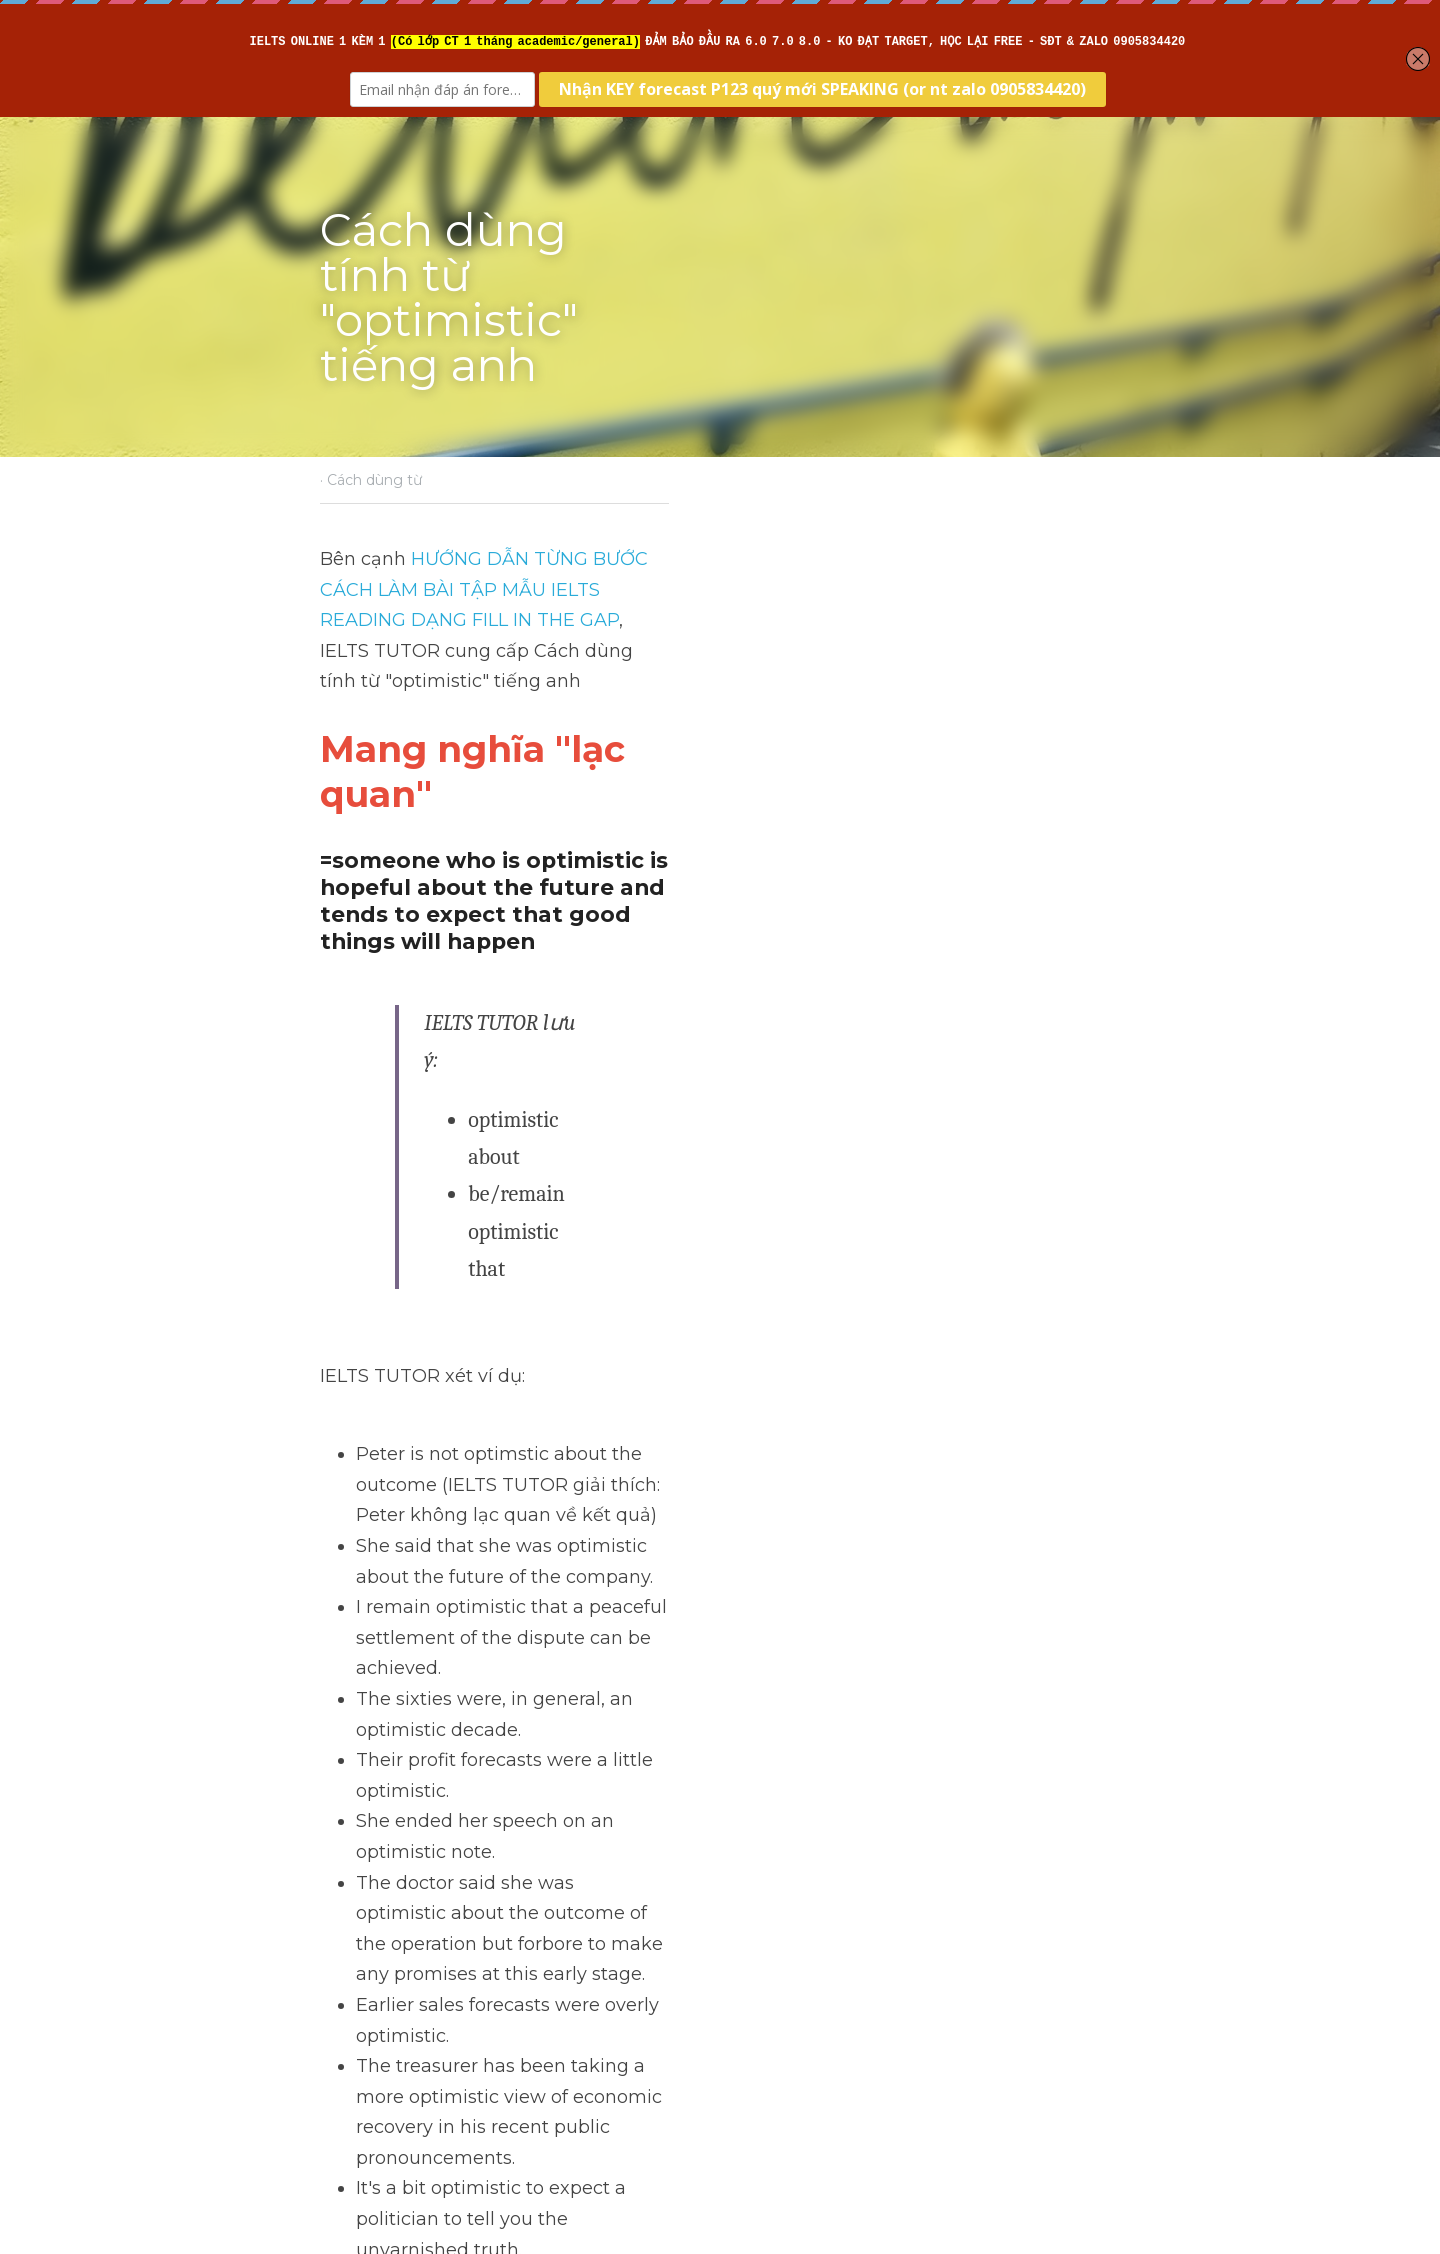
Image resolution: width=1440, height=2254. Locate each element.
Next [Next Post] (754, 1878)
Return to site (378, 2028)
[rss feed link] (1108, 2028)
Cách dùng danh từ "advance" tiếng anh (498, 1919)
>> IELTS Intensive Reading (442, 1682)
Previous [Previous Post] (359, 1878)
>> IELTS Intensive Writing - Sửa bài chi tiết (513, 1621)
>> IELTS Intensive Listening (446, 1651)
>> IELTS (361, 1713)
